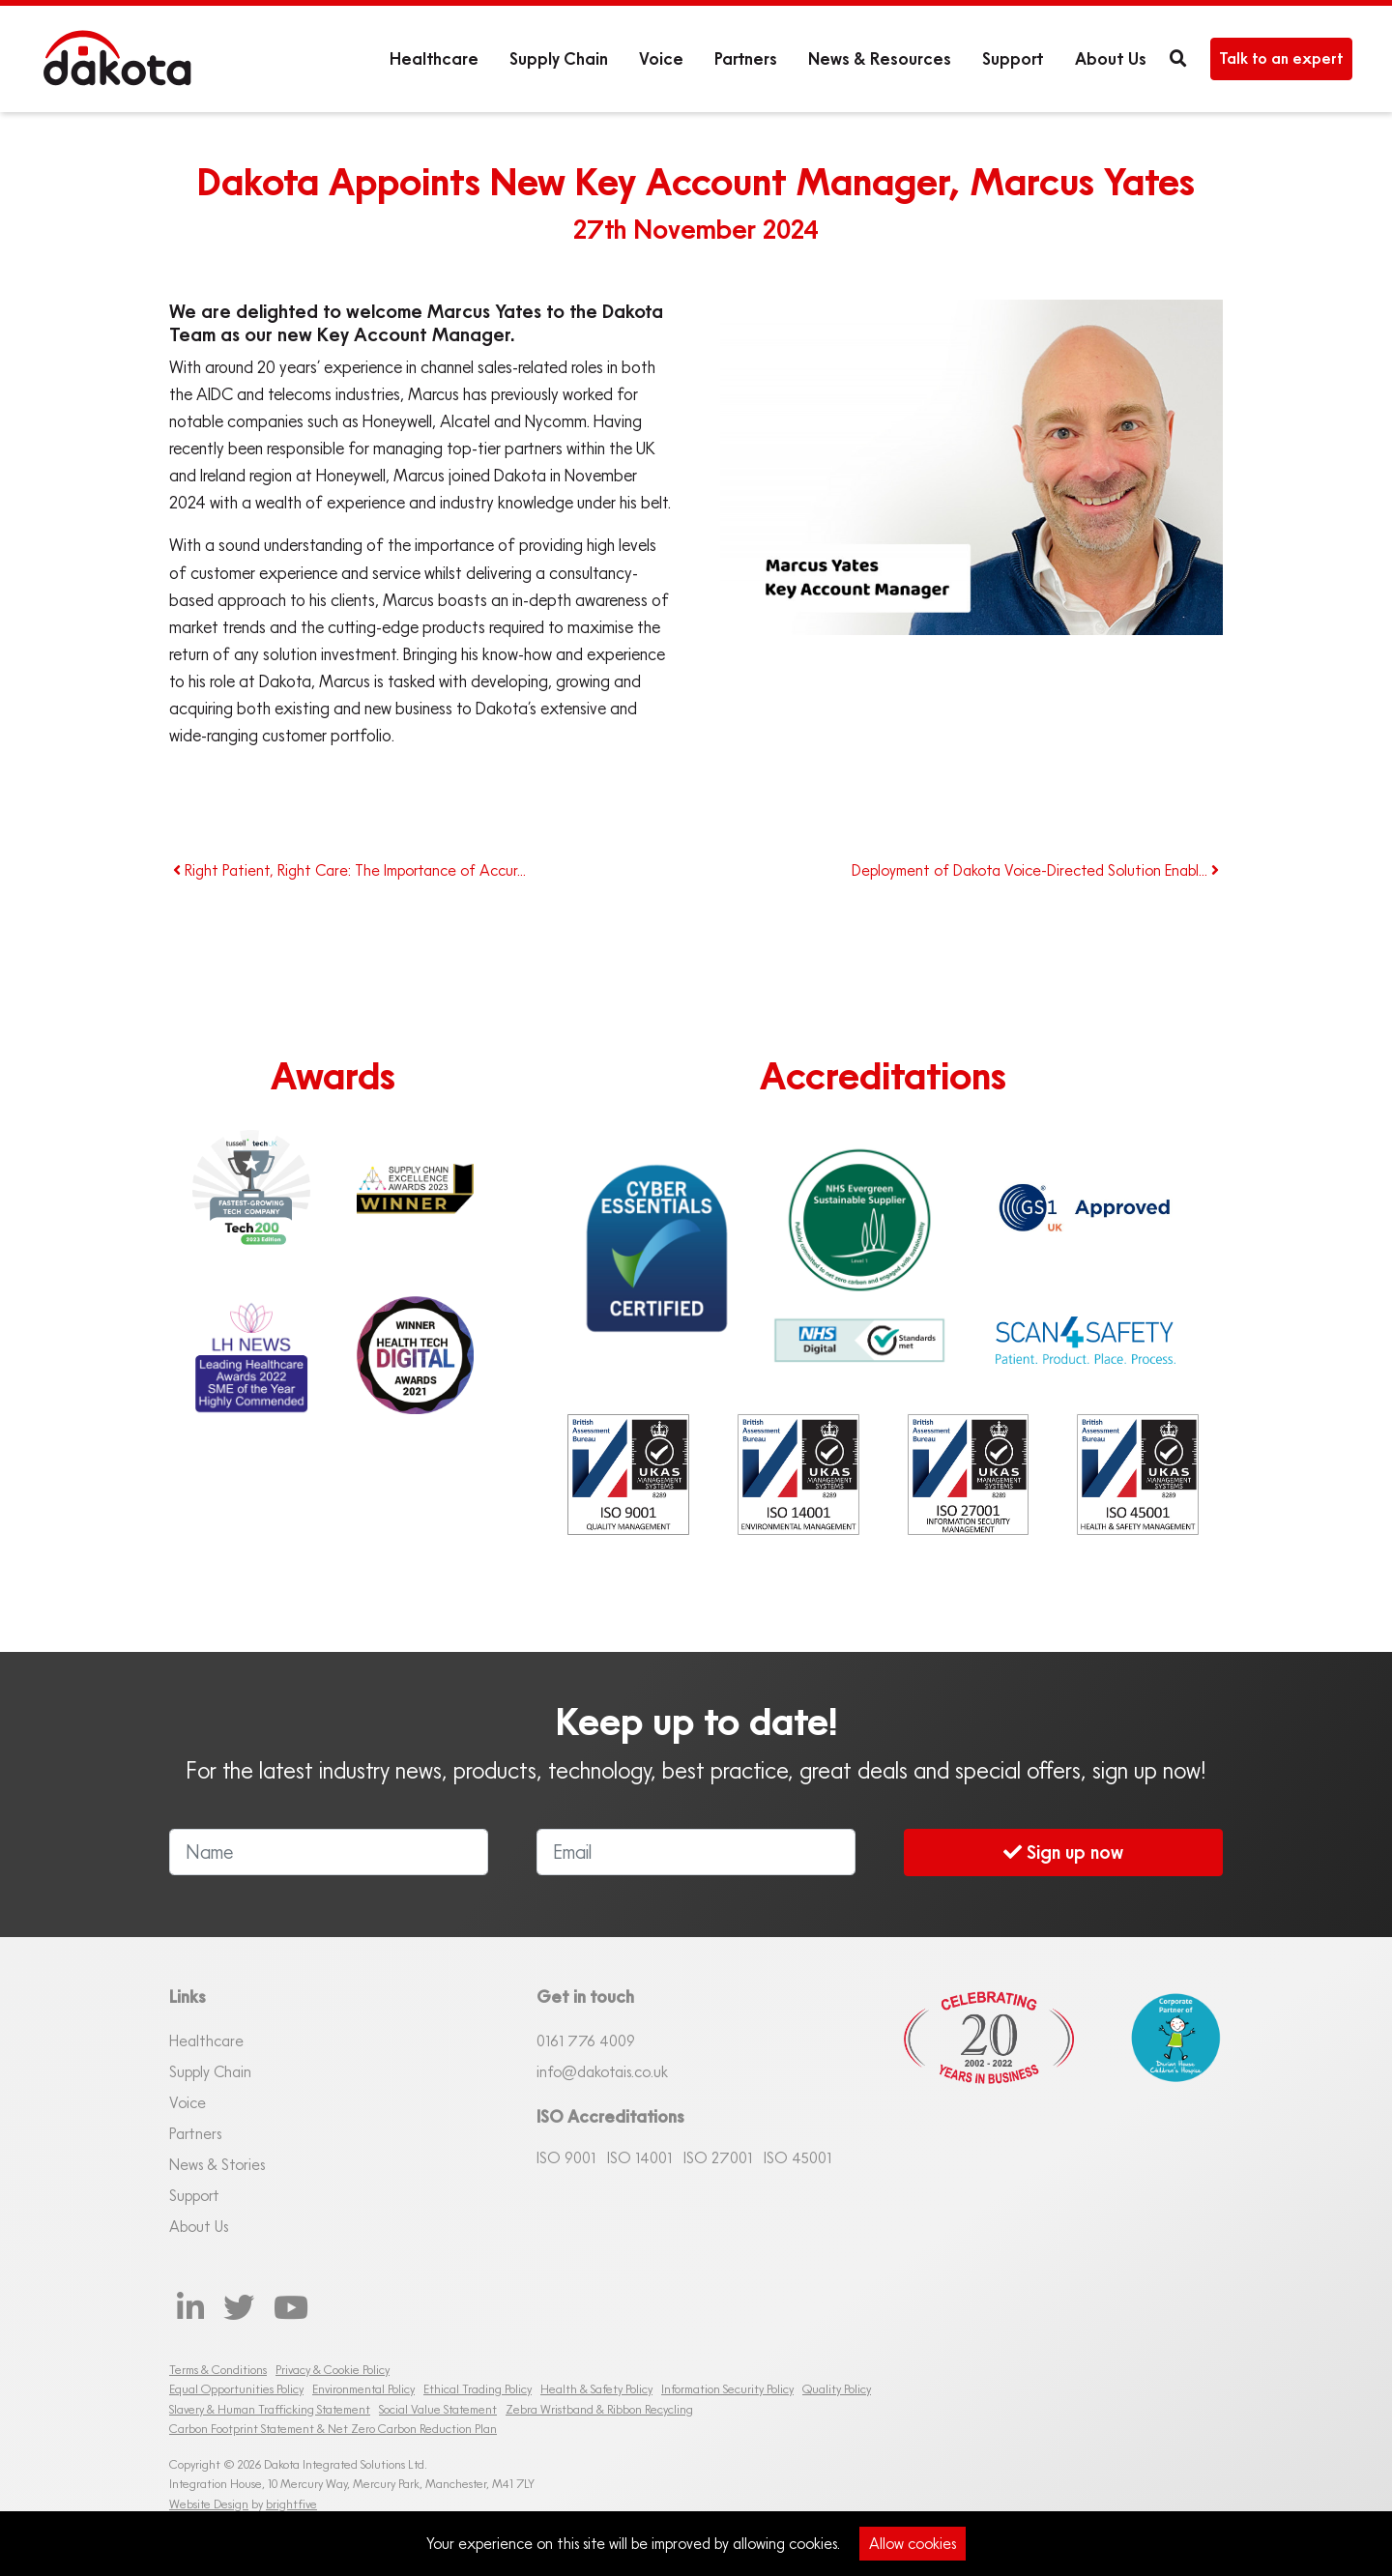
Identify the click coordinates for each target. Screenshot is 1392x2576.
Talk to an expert (1281, 58)
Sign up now (1063, 1852)
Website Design (208, 2504)
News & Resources (879, 58)
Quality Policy (836, 2389)
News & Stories (217, 2164)
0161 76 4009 (585, 2040)
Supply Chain (558, 58)
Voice (661, 58)
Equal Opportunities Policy (236, 2389)
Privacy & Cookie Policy (333, 2369)
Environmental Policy (363, 2389)
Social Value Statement (438, 2409)
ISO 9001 (565, 2157)
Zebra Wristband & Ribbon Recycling (599, 2409)
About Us (1110, 58)
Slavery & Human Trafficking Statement (269, 2409)
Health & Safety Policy (596, 2389)
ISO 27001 (717, 2157)
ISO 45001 (797, 2157)
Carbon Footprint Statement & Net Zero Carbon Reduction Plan (333, 2428)
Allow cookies (912, 2543)
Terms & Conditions (218, 2369)
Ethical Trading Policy (477, 2389)
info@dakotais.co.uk (602, 2071)
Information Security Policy (727, 2389)
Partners (745, 58)
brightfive (291, 2504)
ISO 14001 (639, 2157)
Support (1013, 58)
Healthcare (434, 58)
